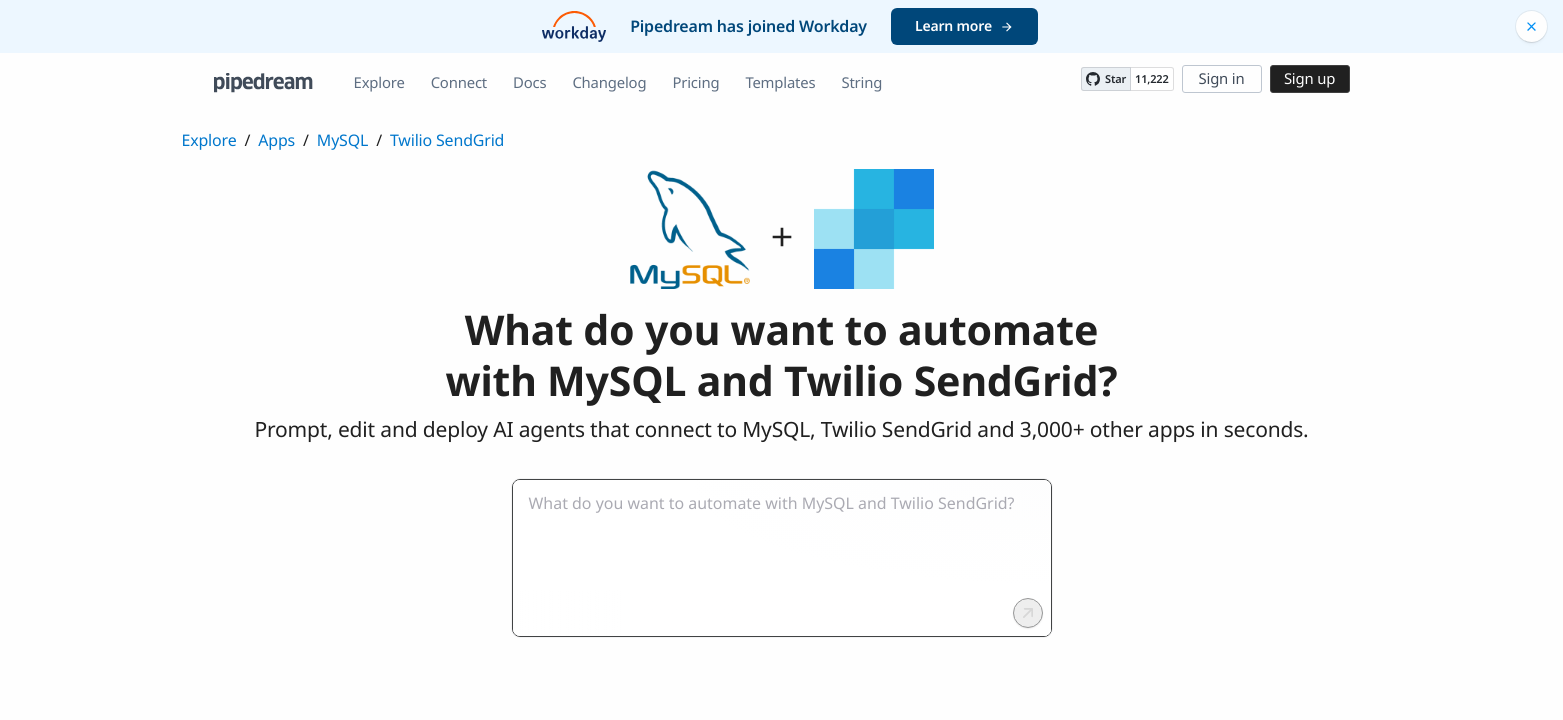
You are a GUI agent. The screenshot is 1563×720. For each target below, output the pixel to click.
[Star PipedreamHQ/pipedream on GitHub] (1106, 79)
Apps (276, 140)
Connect (459, 83)
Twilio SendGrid (447, 140)
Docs (529, 83)
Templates (780, 83)
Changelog (609, 83)
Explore (379, 83)
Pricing (695, 83)
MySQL (342, 140)
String (861, 83)
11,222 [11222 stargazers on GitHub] (1151, 79)
